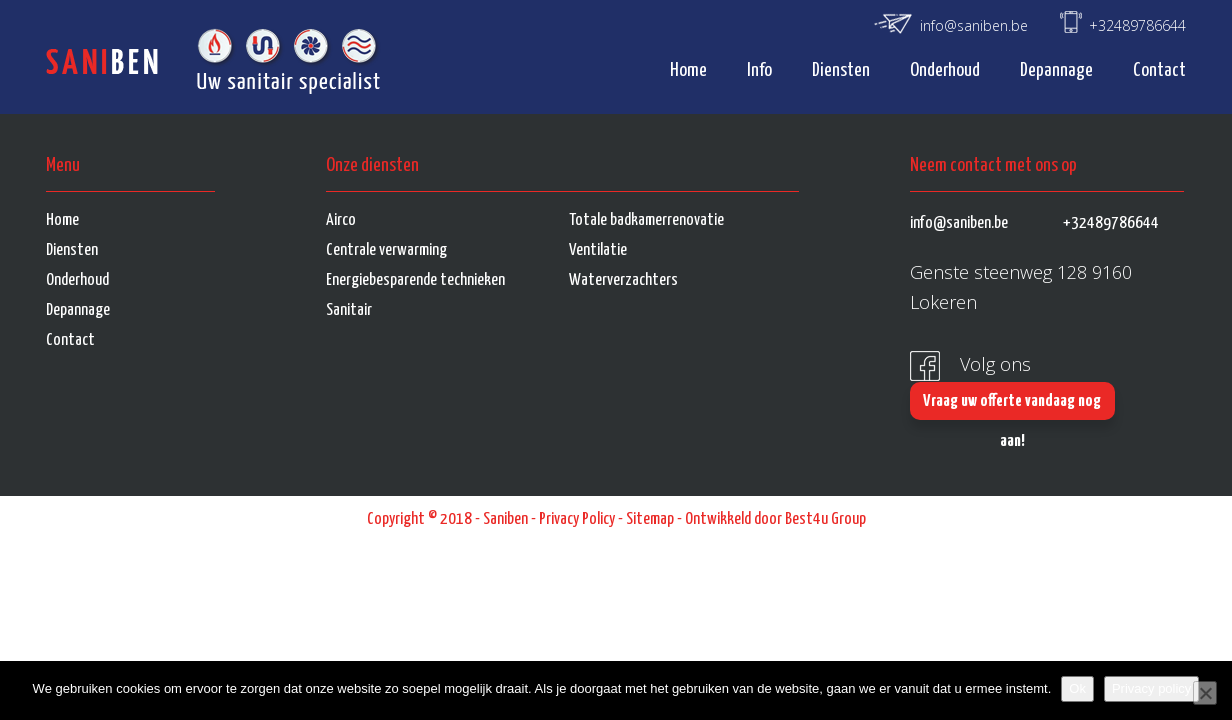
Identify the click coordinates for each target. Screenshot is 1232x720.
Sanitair (349, 310)
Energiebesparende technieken (415, 280)
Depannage (1056, 70)
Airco (341, 220)
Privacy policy (1151, 688)
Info (759, 70)
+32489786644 (1137, 25)
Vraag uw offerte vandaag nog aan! (1012, 406)
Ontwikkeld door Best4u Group (775, 519)
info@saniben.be (974, 25)
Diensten (841, 70)
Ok (1077, 688)
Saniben (505, 519)
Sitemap (650, 519)
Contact (1159, 70)
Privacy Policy (577, 519)
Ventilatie (598, 250)
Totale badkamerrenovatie (646, 220)
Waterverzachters (623, 280)
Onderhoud (945, 70)
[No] (1205, 693)
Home (688, 70)
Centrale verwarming (386, 250)
